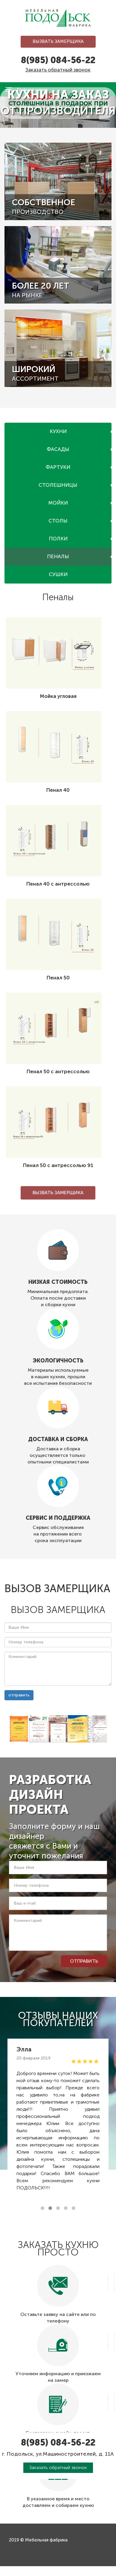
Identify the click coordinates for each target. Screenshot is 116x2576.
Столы (58, 521)
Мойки (58, 503)
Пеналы (58, 556)
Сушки (58, 574)
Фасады (58, 449)
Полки (58, 539)
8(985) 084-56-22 (58, 60)
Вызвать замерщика (58, 41)
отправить (19, 1695)
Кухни (58, 431)
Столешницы (58, 485)
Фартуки (58, 467)
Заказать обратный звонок (58, 70)
